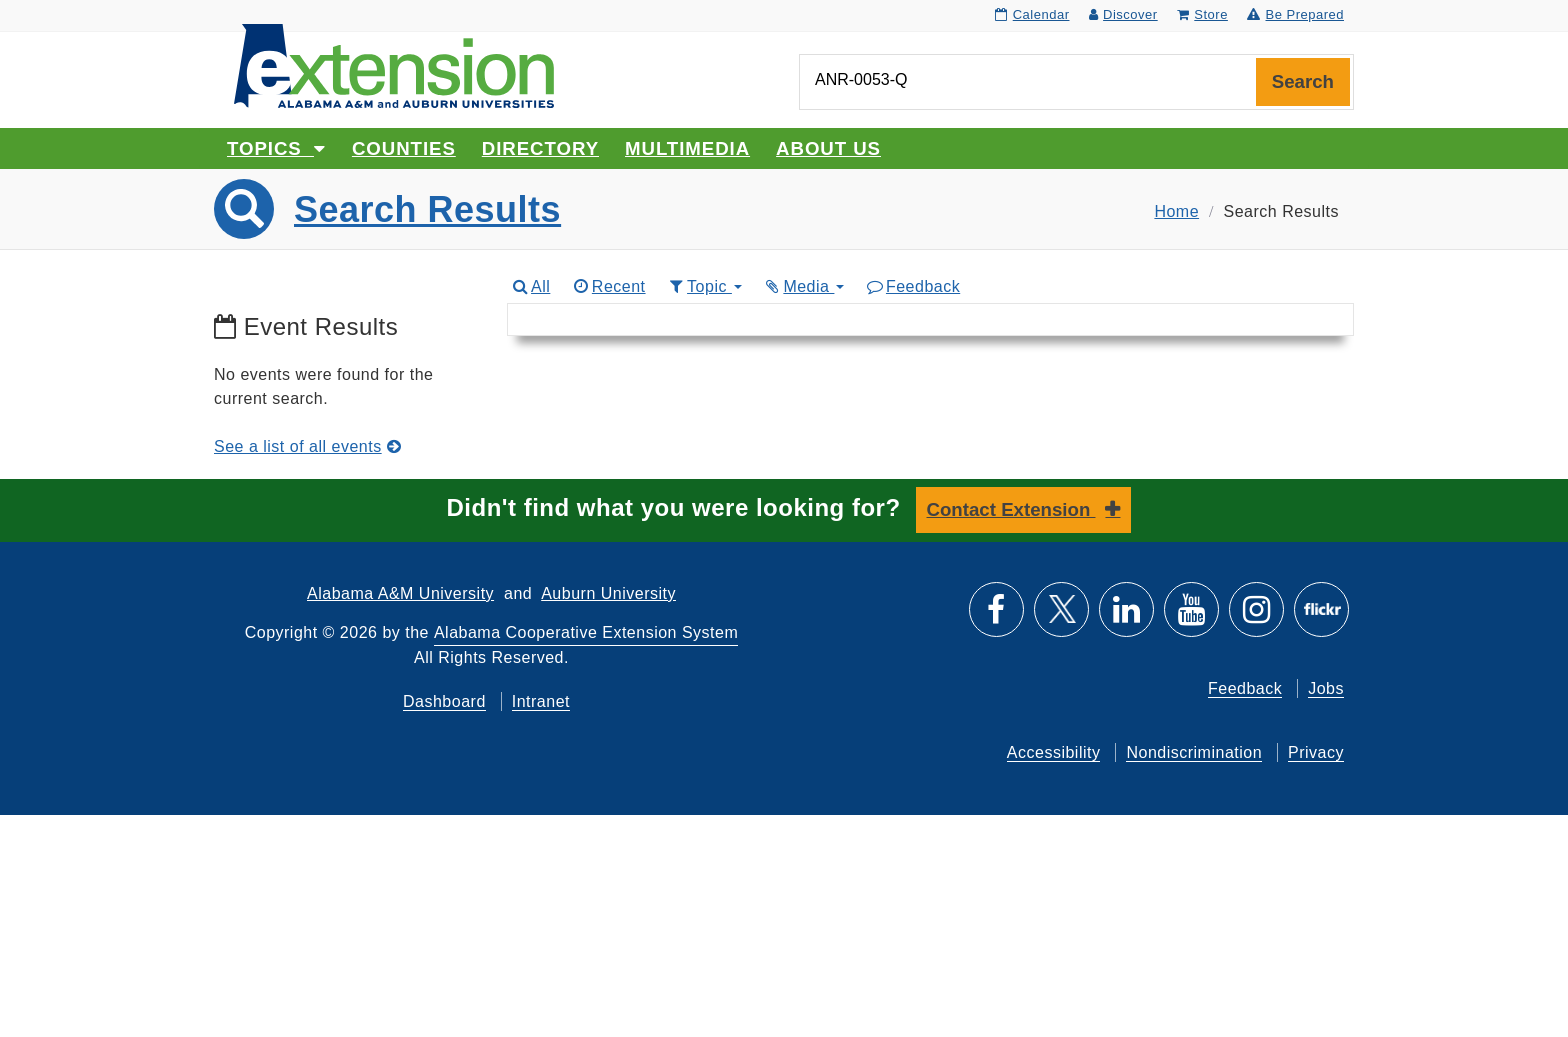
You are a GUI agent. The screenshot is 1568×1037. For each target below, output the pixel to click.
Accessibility (1054, 752)
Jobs (1326, 688)
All (531, 286)
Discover (1123, 14)
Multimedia (687, 148)
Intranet (541, 701)
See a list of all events (307, 446)
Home (1176, 211)
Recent (608, 286)
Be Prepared (1295, 14)
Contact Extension (1011, 509)
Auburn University (608, 593)
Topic (704, 286)
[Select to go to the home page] (394, 64)
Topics (276, 148)
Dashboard (444, 701)
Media (804, 286)
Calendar (1032, 14)
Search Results (427, 209)
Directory (540, 148)
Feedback (912, 286)
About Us (828, 148)
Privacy (1316, 752)
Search (1303, 81)
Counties (404, 148)
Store (1202, 14)
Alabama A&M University (400, 593)
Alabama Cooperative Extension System (586, 632)
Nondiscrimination (1194, 752)
